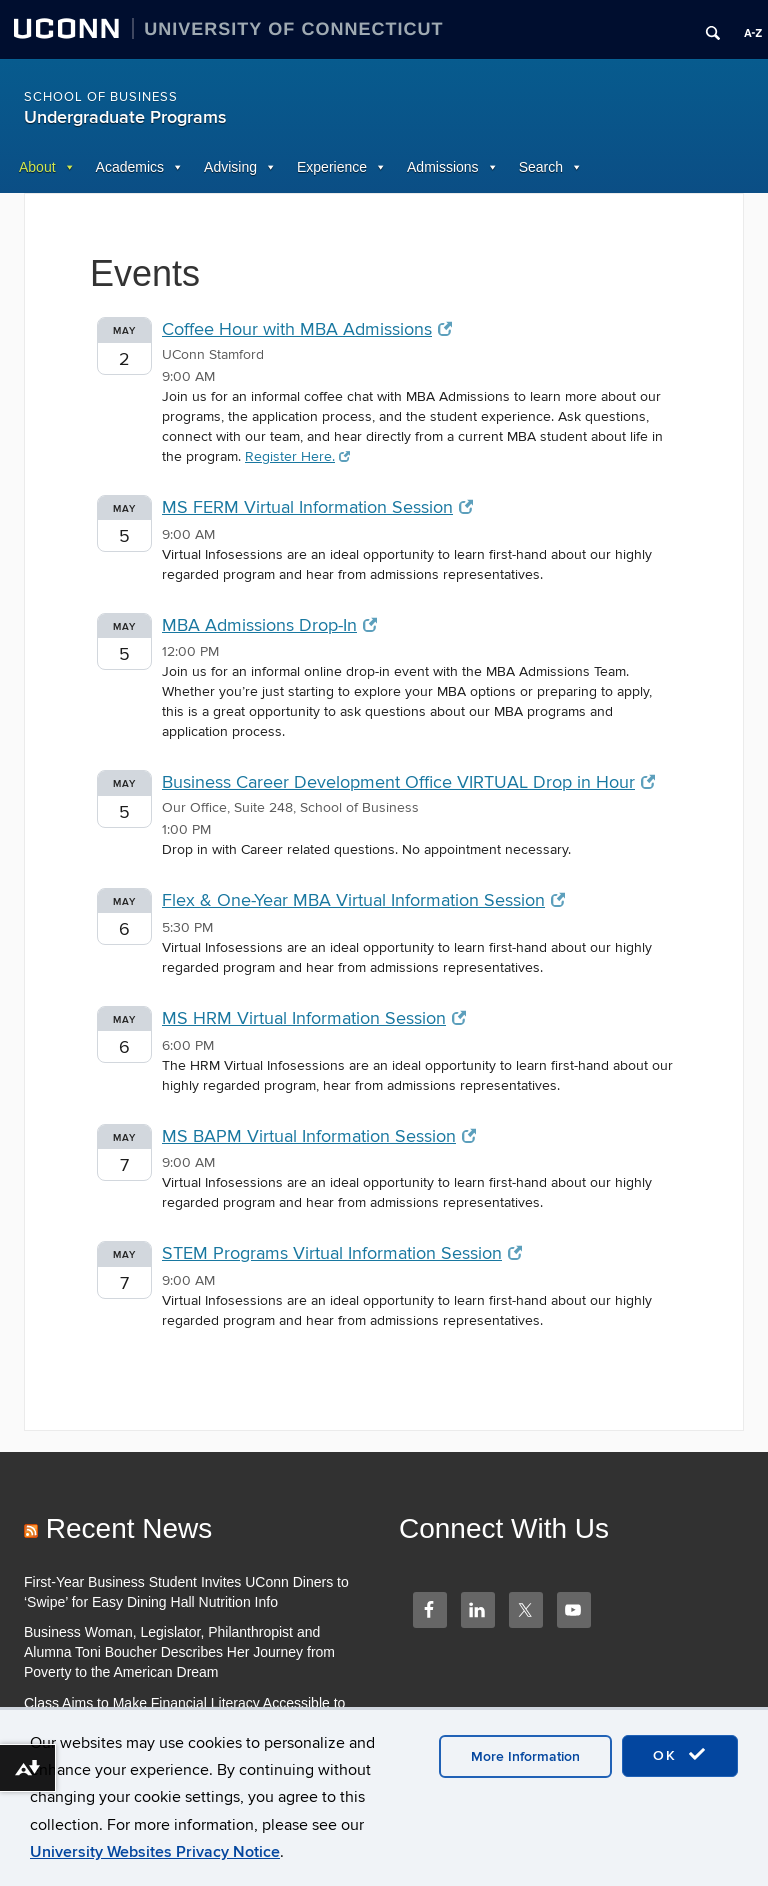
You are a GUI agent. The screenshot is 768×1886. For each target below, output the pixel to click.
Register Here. (297, 456)
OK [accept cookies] (680, 1755)
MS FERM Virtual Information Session (317, 507)
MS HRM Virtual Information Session (314, 1018)
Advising (230, 167)
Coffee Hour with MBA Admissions (307, 329)
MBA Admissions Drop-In (269, 625)
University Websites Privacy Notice (155, 1852)
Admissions (443, 167)
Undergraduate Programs (125, 117)
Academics (130, 167)
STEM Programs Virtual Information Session (342, 1253)
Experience (332, 167)
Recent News (129, 1528)
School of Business (101, 97)
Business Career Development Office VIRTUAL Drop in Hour (408, 782)
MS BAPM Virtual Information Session (319, 1136)
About (37, 167)
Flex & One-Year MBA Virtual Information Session (363, 900)
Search (541, 167)
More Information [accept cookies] (525, 1756)
